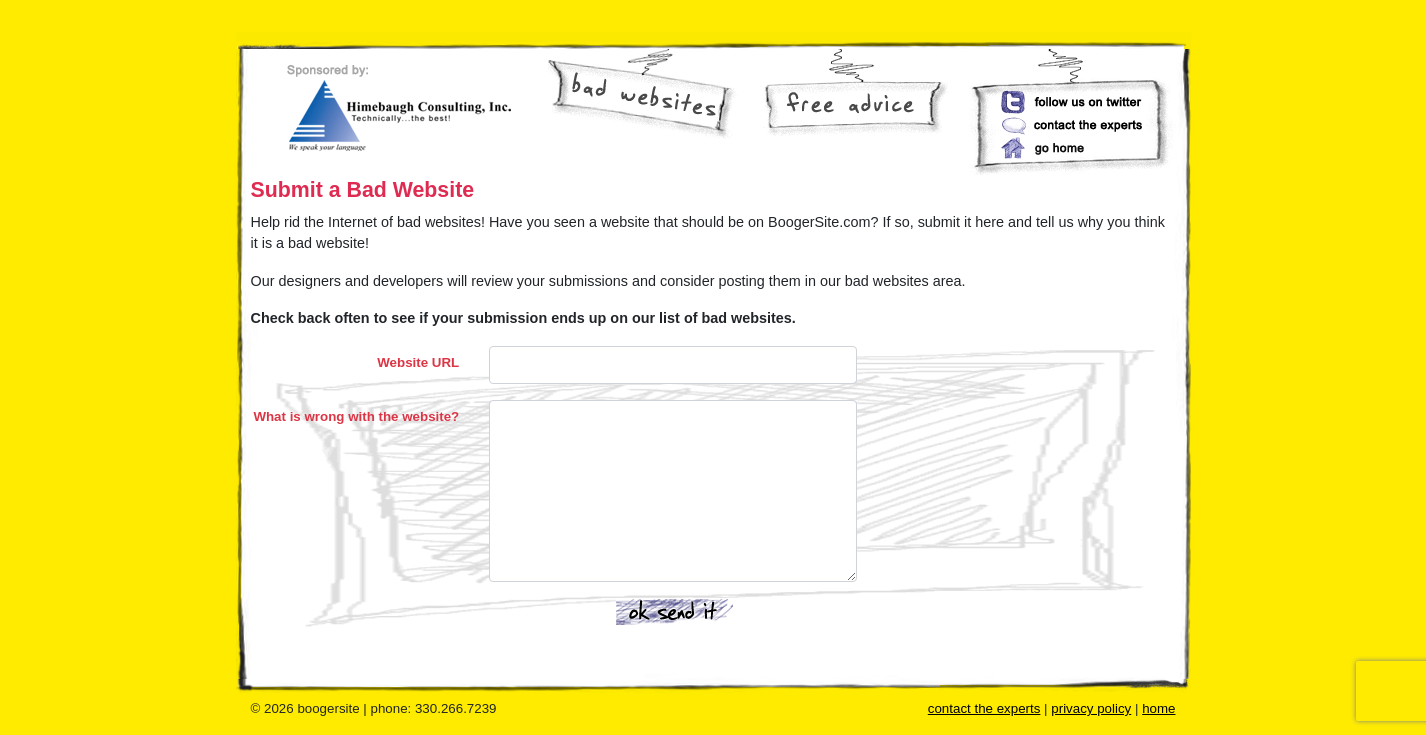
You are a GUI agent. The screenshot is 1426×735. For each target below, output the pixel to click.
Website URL (418, 362)
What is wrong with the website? (356, 416)
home (1158, 708)
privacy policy (1091, 708)
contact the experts (984, 708)
